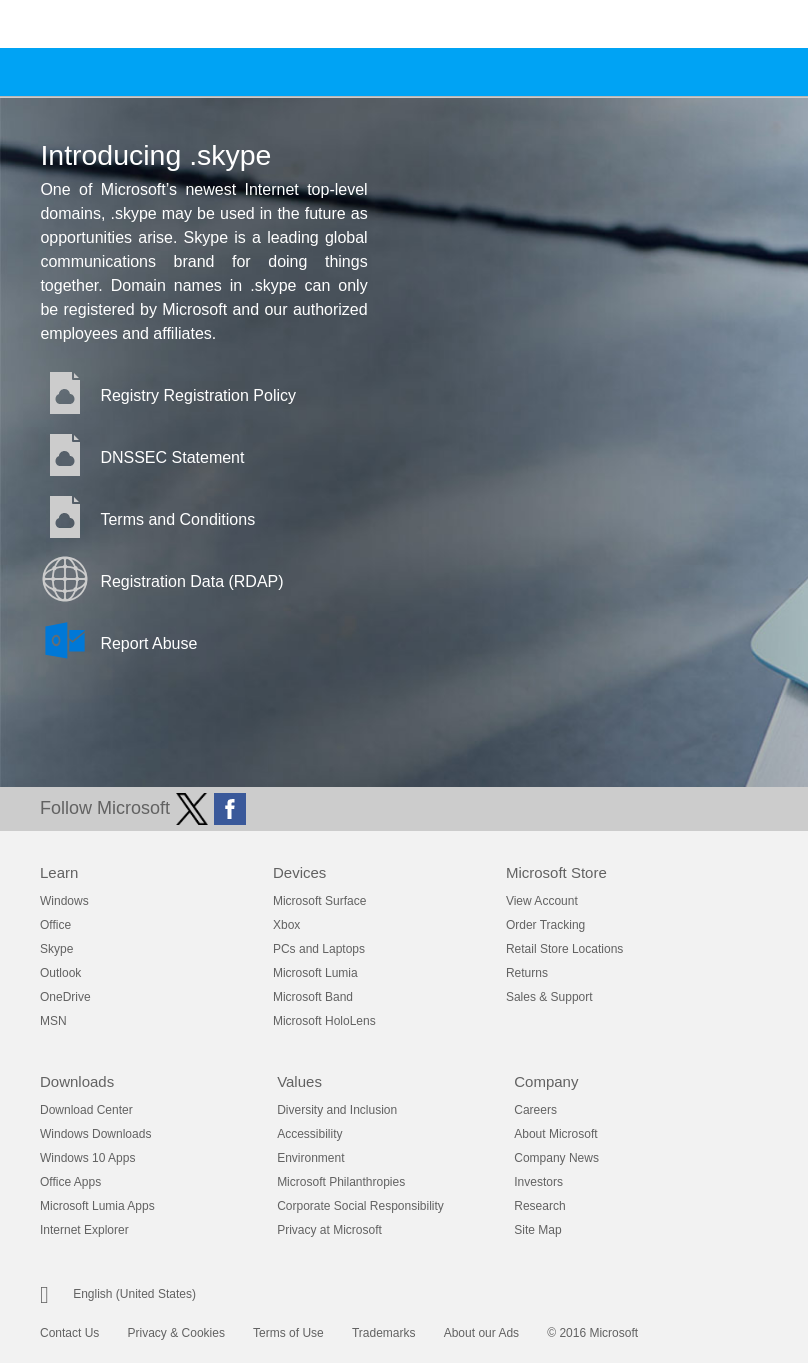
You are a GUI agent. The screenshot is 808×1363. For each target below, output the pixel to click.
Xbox (286, 925)
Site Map (537, 1230)
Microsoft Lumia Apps (97, 1206)
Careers (535, 1110)
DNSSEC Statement (172, 457)
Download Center (86, 1110)
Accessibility (309, 1134)
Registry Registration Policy (198, 395)
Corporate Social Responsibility (360, 1206)
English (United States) (134, 1294)
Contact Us (69, 1333)
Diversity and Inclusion (337, 1110)
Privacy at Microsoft (329, 1230)
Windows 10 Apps (87, 1158)
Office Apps (70, 1182)
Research (539, 1206)
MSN (53, 1021)
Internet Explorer (84, 1230)
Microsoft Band (313, 997)
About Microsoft (555, 1134)
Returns (527, 973)
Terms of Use (288, 1333)
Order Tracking (545, 925)
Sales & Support (549, 997)
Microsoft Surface (319, 901)
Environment (310, 1158)
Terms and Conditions (177, 519)
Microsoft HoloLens (324, 1021)
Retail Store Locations (564, 949)
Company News (556, 1158)
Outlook (60, 973)
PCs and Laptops (319, 949)
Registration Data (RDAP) (191, 581)
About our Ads (481, 1333)
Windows (64, 901)
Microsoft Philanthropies (341, 1182)
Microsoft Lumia (315, 973)
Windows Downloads (95, 1134)
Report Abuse (148, 643)
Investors (538, 1182)
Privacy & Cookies (176, 1333)
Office (55, 925)
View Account (542, 901)
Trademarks (384, 1333)
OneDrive (65, 997)
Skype (56, 949)
